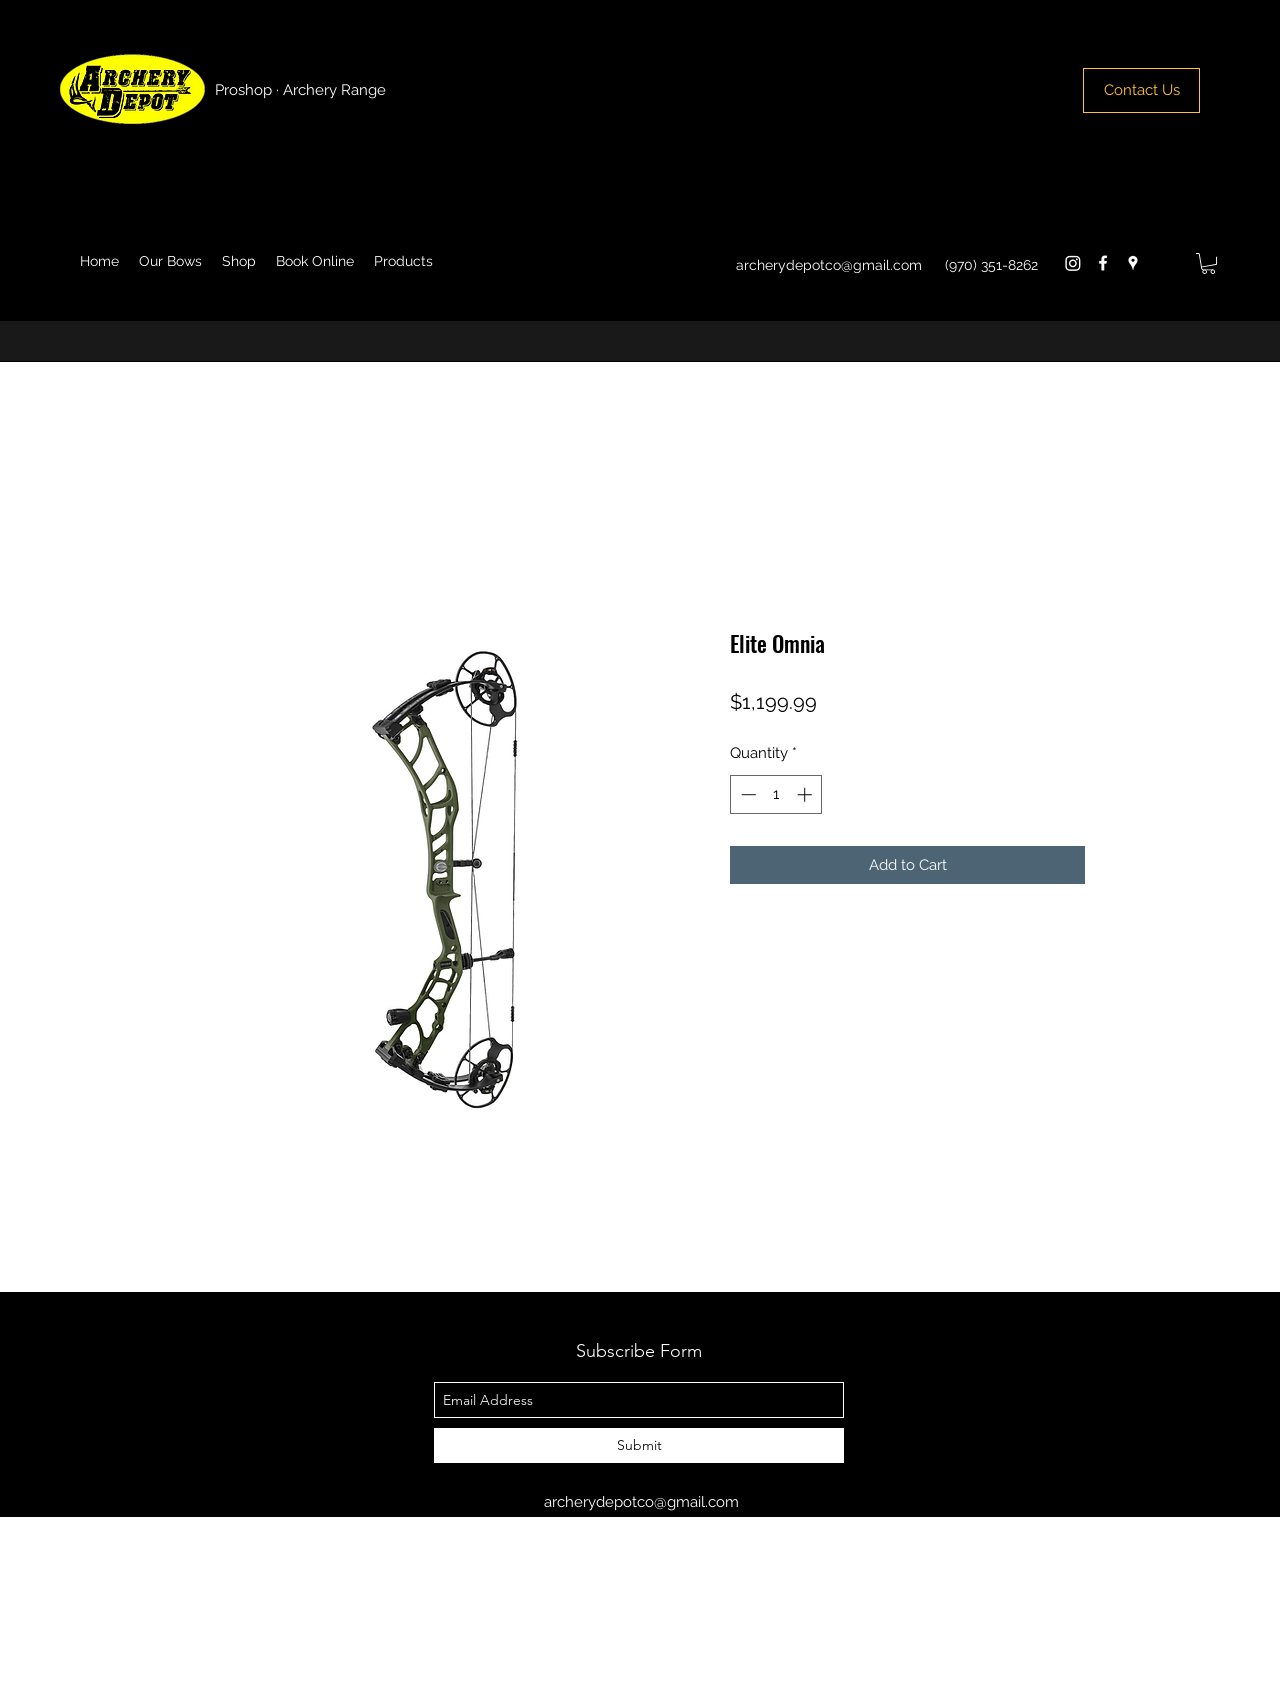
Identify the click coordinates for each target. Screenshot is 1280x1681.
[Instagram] (1073, 263)
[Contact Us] (1141, 90)
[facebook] (1103, 263)
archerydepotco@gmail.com (829, 265)
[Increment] (806, 794)
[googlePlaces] (1133, 263)
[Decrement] (746, 794)
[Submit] (639, 1445)
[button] (1208, 263)
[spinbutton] (776, 794)
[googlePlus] (655, 1603)
